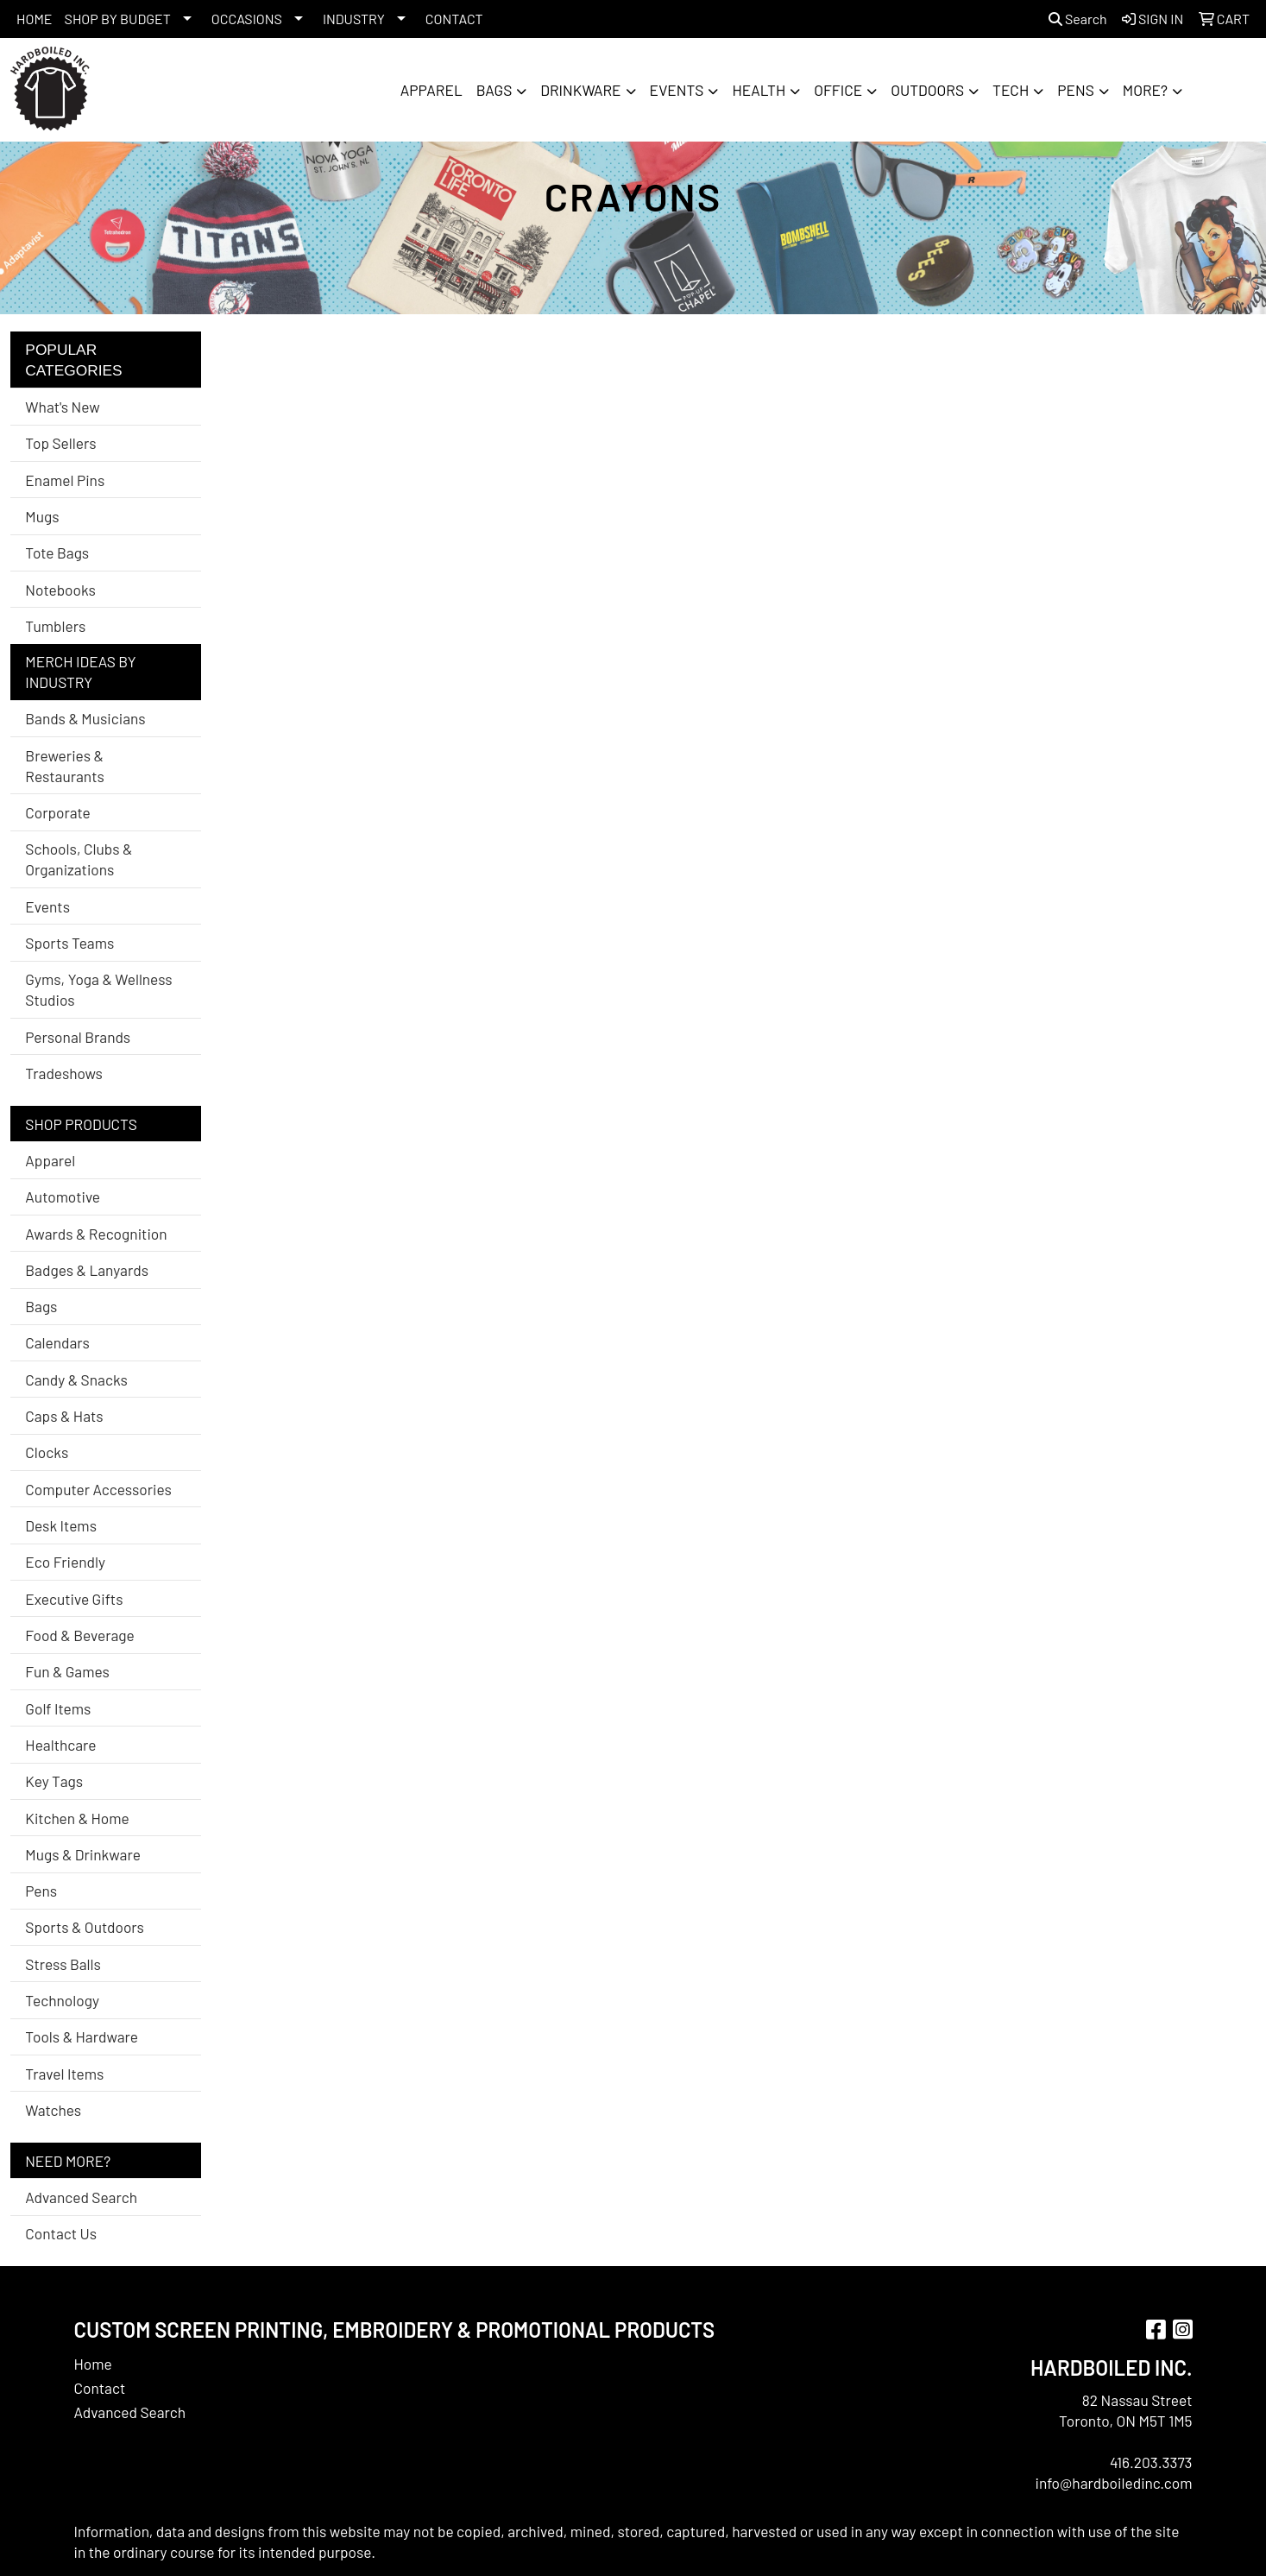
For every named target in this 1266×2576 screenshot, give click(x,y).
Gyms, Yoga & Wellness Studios (98, 989)
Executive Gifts (74, 1598)
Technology (62, 2000)
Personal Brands (77, 1036)
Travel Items (64, 2073)
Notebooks (60, 589)
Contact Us (61, 2233)
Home (93, 2363)
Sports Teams (69, 942)
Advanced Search (81, 2197)
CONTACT (454, 18)
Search (1078, 18)
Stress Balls (63, 1964)
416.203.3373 (1151, 2462)
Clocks (46, 1452)
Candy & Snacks (76, 1379)
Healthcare (60, 1744)
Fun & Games (67, 1671)
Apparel (431, 89)
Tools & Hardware (81, 2036)
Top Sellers (60, 442)
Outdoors (927, 89)
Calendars (57, 1342)
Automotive (62, 1196)
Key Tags (54, 1781)
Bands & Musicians (85, 718)
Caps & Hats (64, 1415)
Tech (1010, 89)
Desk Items (61, 1525)
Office (838, 89)
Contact (100, 2387)
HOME (34, 18)
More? (1145, 89)
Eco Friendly (65, 1561)
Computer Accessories (98, 1489)
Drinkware (580, 89)
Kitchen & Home (77, 1818)
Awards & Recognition (96, 1233)
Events (677, 89)
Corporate (57, 812)
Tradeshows (64, 1073)
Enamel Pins (64, 480)
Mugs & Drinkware (83, 1854)
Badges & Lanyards (86, 1270)
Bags (494, 89)
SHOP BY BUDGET (118, 18)
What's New (62, 406)
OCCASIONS (246, 18)
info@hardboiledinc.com (1113, 2482)
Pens (1075, 89)
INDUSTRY (354, 18)
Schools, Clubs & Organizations (78, 859)
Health (758, 89)
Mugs (42, 516)
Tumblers (55, 626)
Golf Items (58, 1708)
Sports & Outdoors (84, 1926)
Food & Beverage (80, 1635)
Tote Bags (57, 552)
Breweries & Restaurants (64, 766)
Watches (53, 2109)
